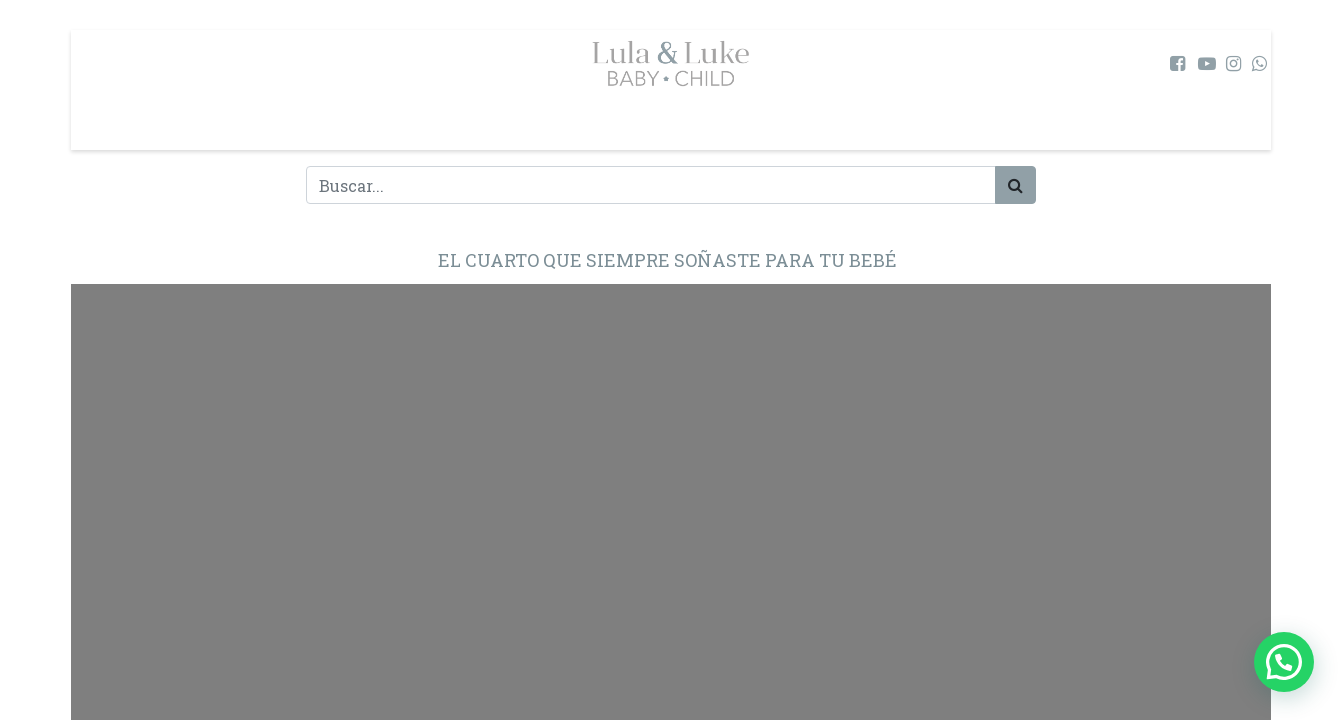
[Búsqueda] (1015, 185)
